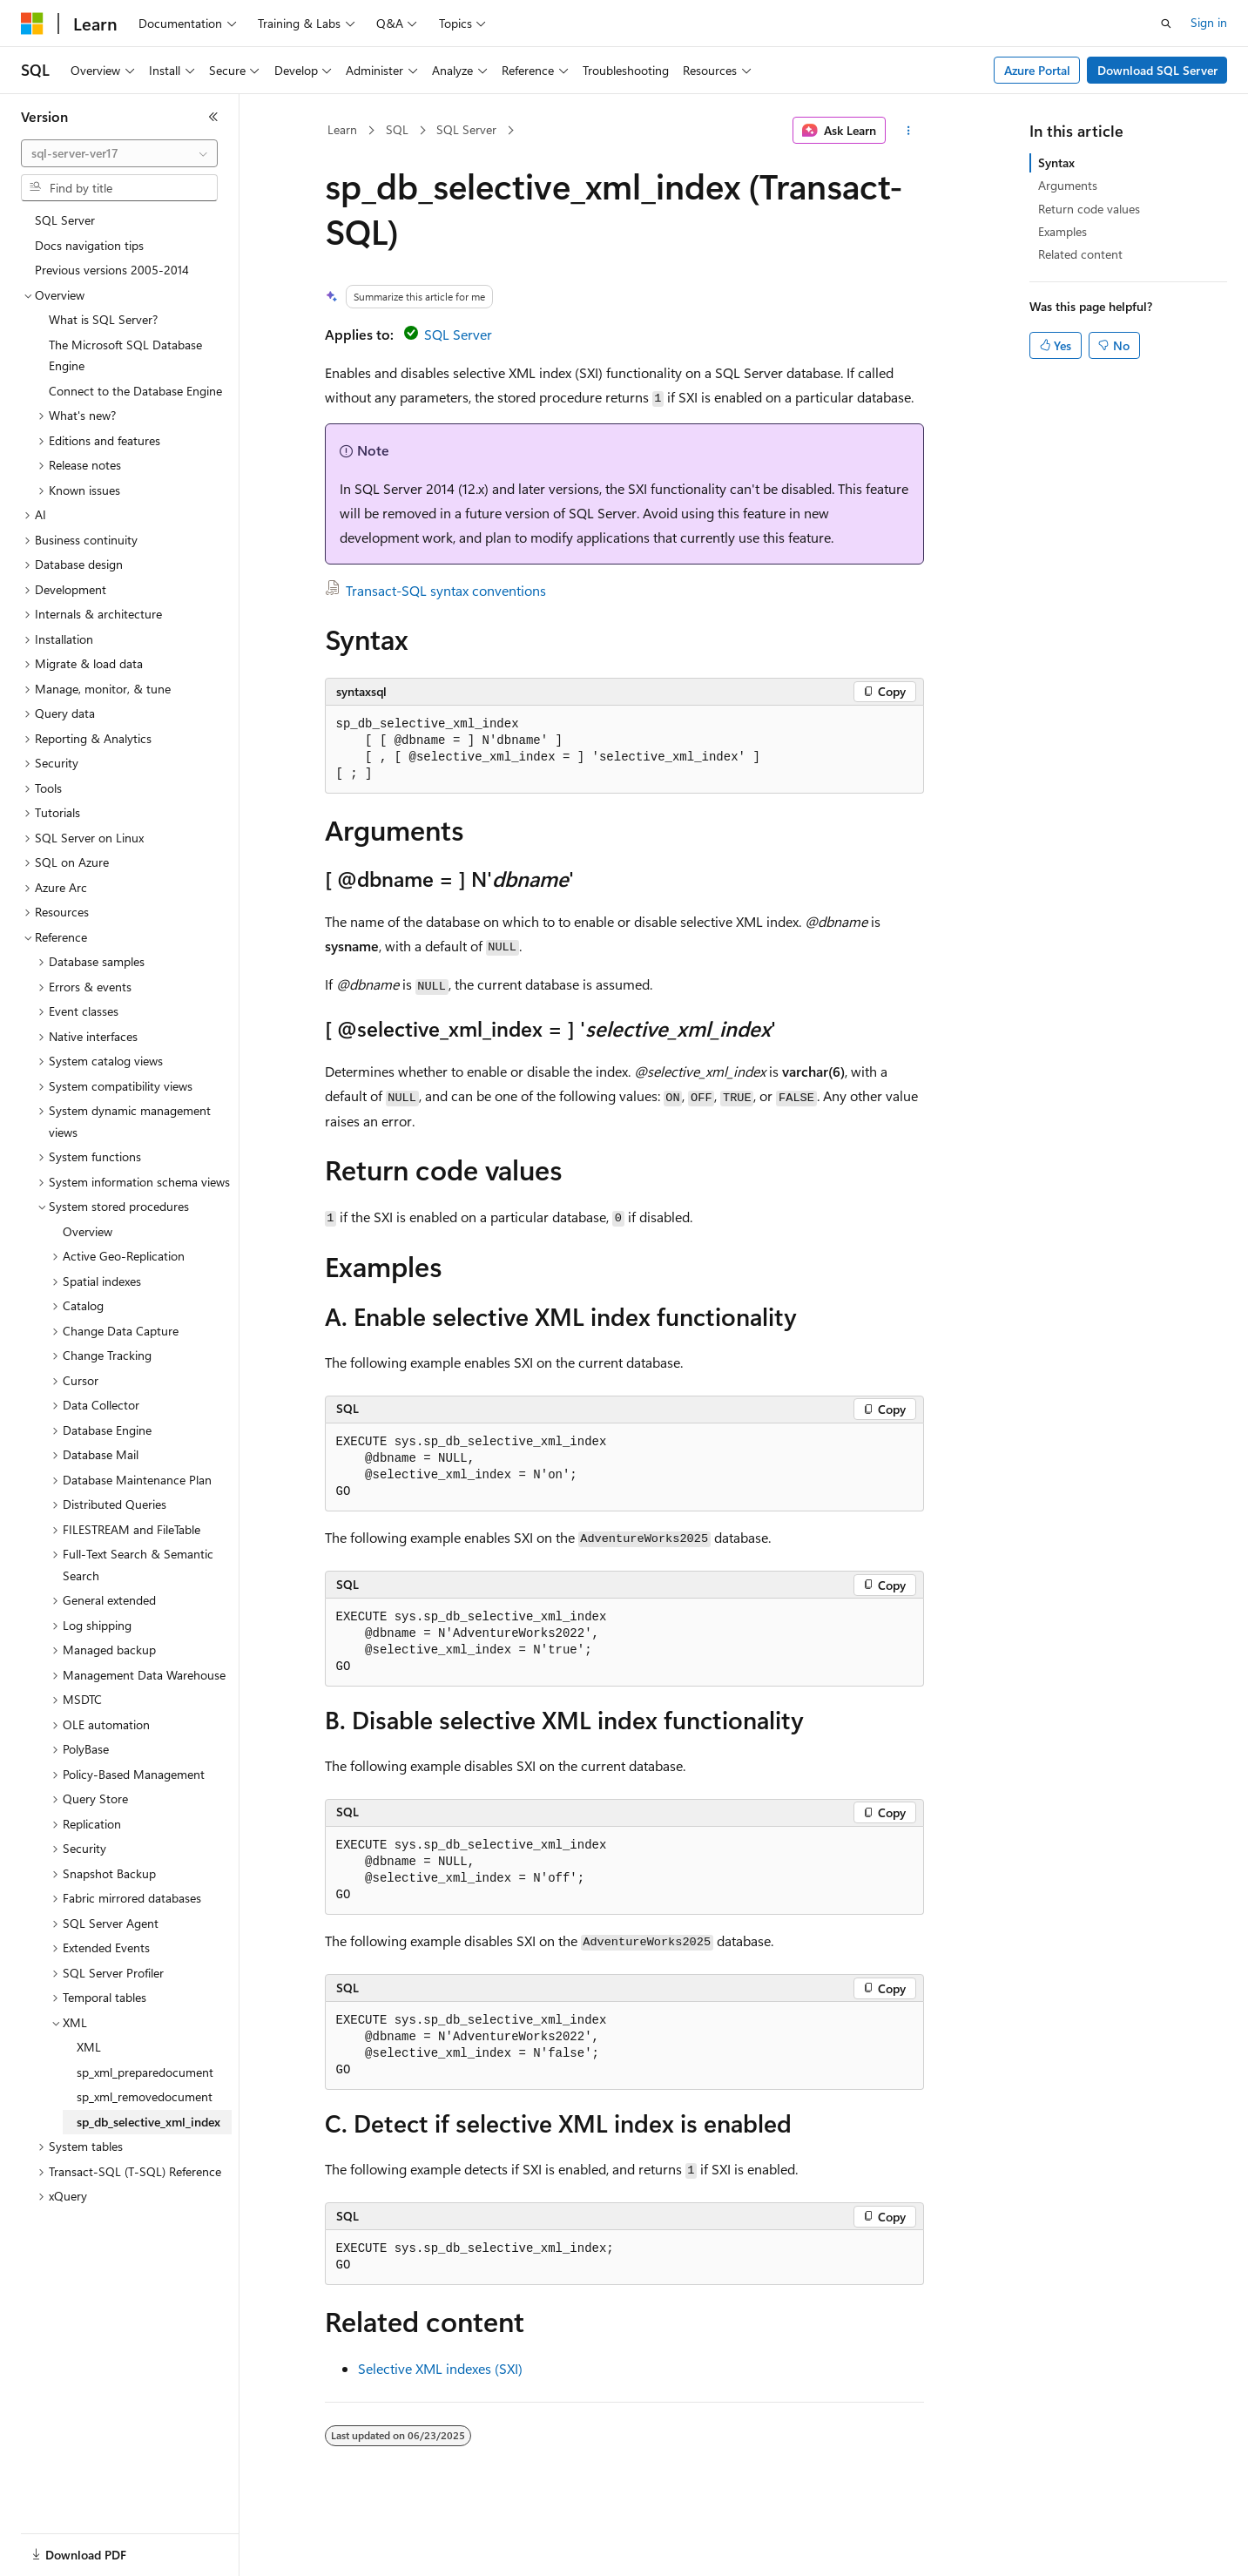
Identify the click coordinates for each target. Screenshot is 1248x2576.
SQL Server (466, 129)
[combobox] (119, 153)
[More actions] (908, 131)
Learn (342, 129)
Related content (1080, 254)
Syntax (1056, 162)
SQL (397, 129)
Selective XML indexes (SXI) (440, 2368)
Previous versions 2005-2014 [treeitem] (112, 269)
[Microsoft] (32, 23)
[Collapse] (213, 116)
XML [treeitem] (89, 2046)
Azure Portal (1037, 70)
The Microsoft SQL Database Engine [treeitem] (125, 355)
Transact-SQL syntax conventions (446, 590)
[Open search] (1166, 23)
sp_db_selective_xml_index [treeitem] (148, 2121)
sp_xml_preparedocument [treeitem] (145, 2072)
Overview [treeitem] (87, 1231)
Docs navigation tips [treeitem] (89, 245)
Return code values (1089, 208)
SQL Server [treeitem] (65, 220)
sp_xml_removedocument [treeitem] (144, 2096)
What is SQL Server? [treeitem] (103, 319)
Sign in (1209, 22)
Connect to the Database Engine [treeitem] (135, 390)
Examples (1062, 231)
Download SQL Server (1157, 70)
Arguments (1067, 185)
